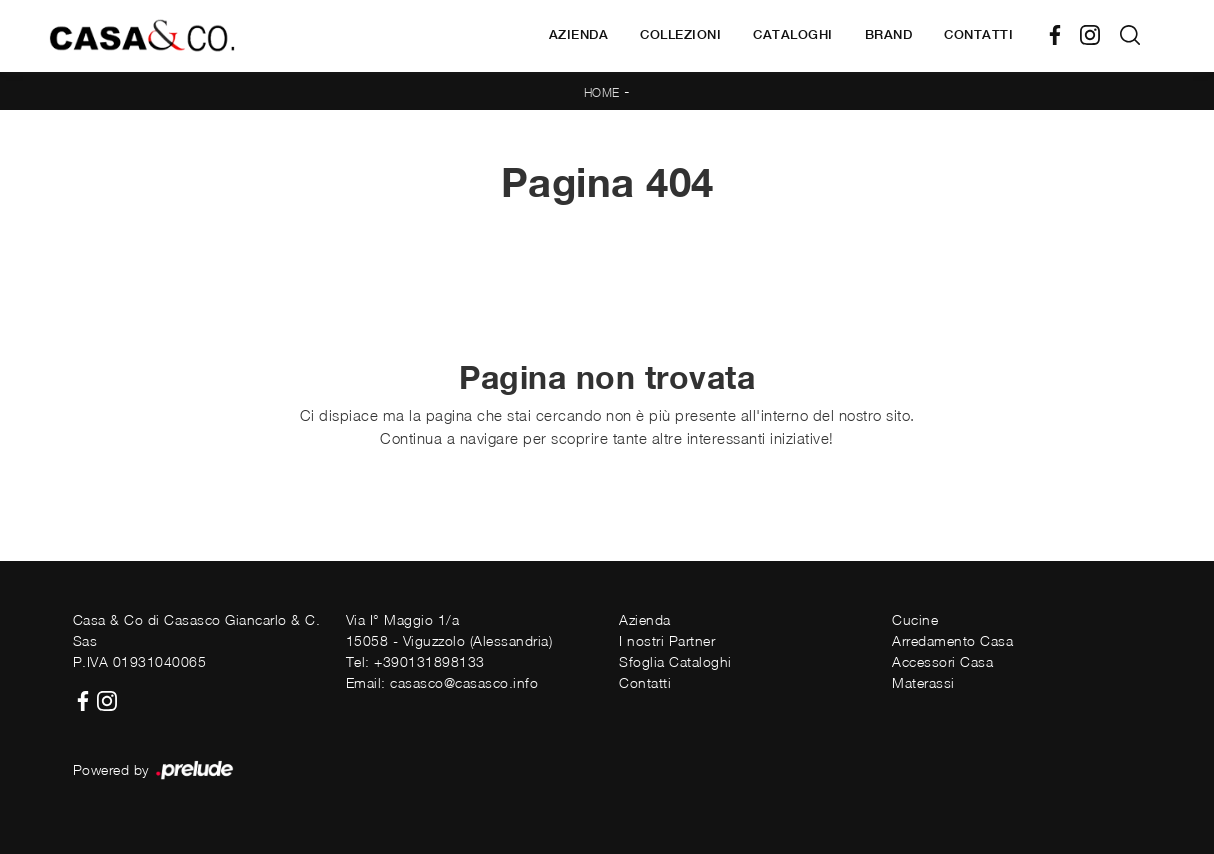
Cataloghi (793, 34)
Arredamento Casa (952, 640)
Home (602, 92)
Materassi (923, 682)
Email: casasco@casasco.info (442, 682)
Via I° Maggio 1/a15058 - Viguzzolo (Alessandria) (449, 630)
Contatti (978, 34)
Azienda (579, 34)
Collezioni (680, 34)
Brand (889, 34)
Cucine (915, 619)
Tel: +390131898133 (415, 661)
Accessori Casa (942, 661)
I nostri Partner (667, 640)
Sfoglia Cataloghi (675, 661)
